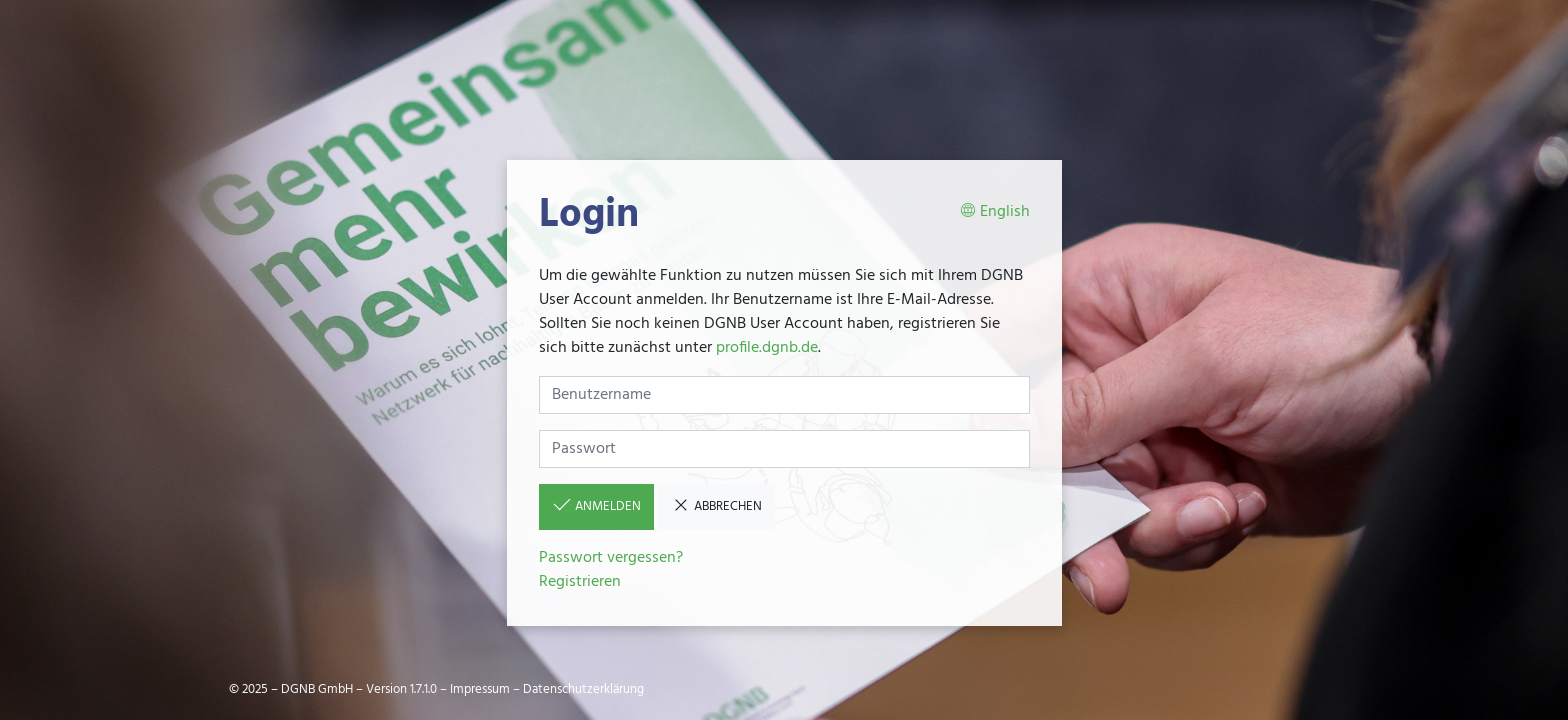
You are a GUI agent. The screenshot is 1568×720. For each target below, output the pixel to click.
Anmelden (596, 506)
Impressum (480, 689)
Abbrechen (716, 506)
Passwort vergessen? (611, 558)
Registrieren (580, 582)
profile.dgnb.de (767, 348)
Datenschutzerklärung (583, 689)
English (995, 212)
